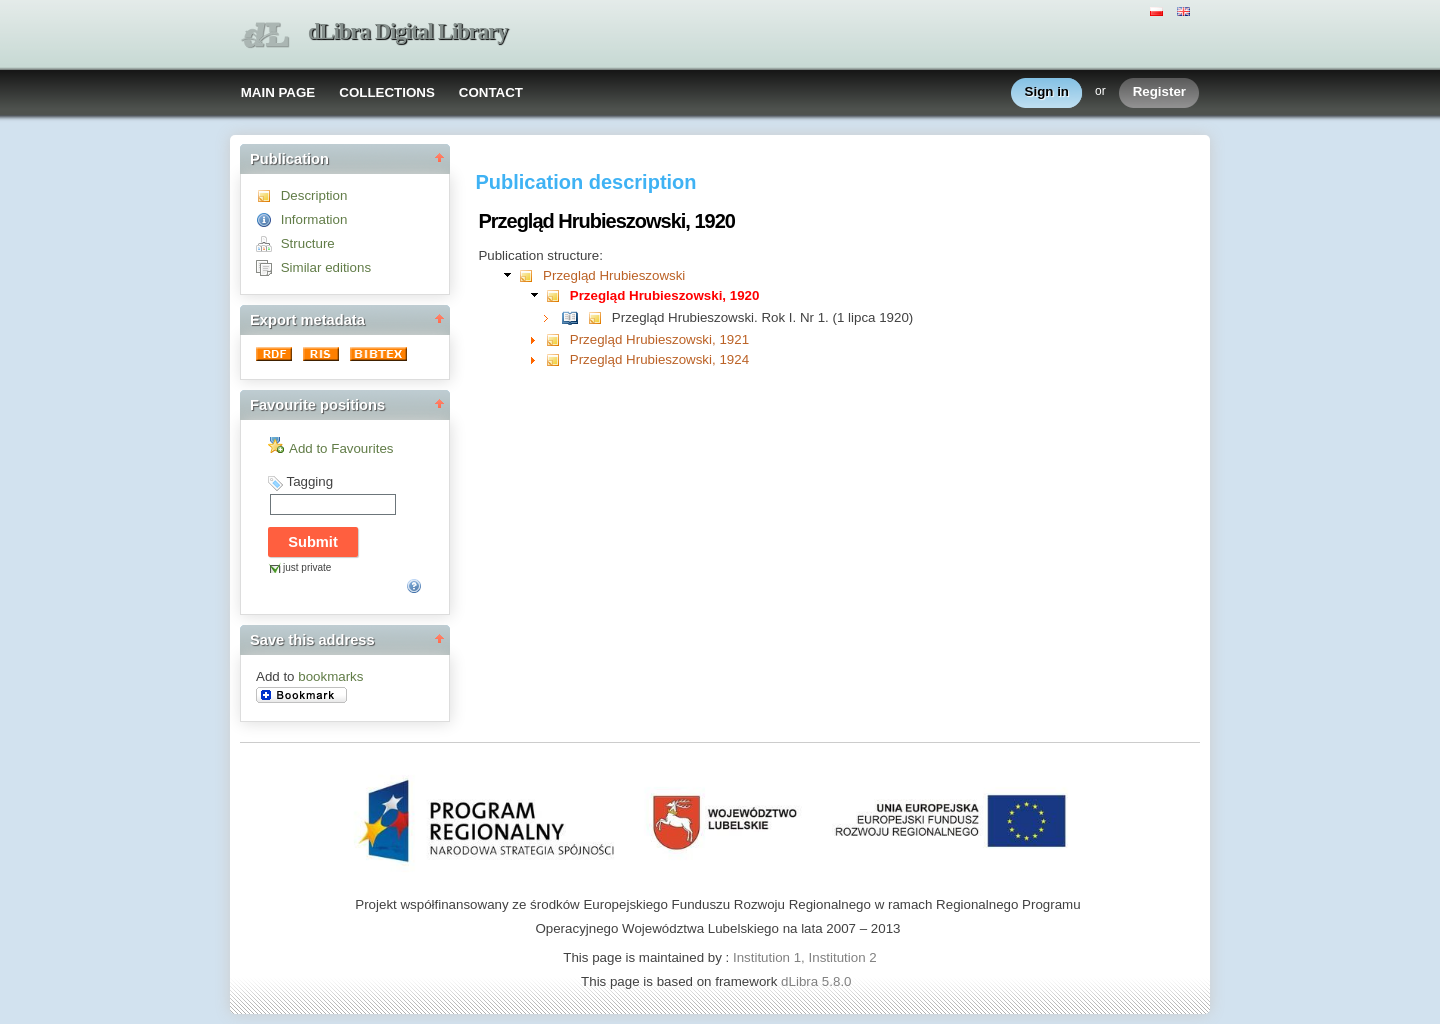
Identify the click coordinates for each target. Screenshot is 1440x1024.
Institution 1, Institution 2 (805, 957)
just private (307, 567)
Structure (308, 243)
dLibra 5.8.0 (818, 981)
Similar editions (326, 267)
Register (1159, 92)
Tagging (309, 481)
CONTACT (491, 92)
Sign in (1047, 92)
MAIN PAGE (278, 92)
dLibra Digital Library (408, 31)
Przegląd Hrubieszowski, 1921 (659, 339)
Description (314, 195)
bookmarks (330, 676)
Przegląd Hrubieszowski (614, 275)
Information (314, 219)
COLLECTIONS (387, 92)
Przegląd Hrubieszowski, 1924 (659, 359)
